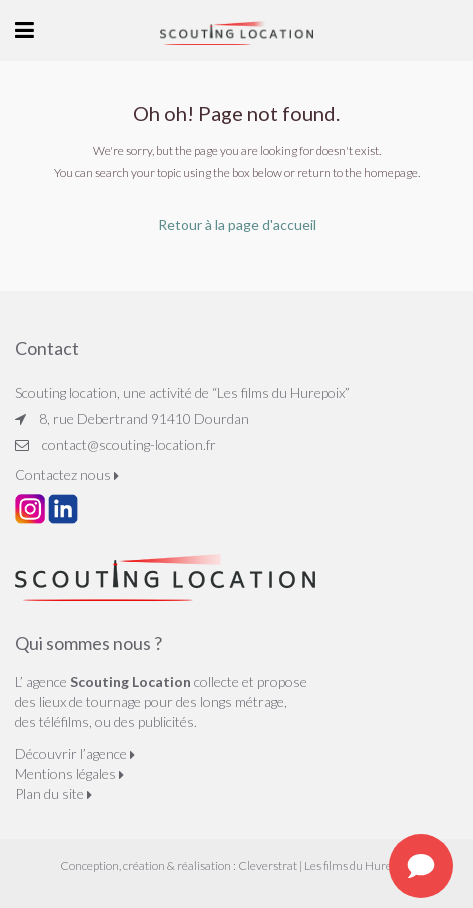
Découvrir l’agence (75, 753)
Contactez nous (67, 474)
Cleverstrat (267, 865)
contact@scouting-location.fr (129, 444)
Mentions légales (69, 773)
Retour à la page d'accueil (237, 224)
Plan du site (53, 793)
